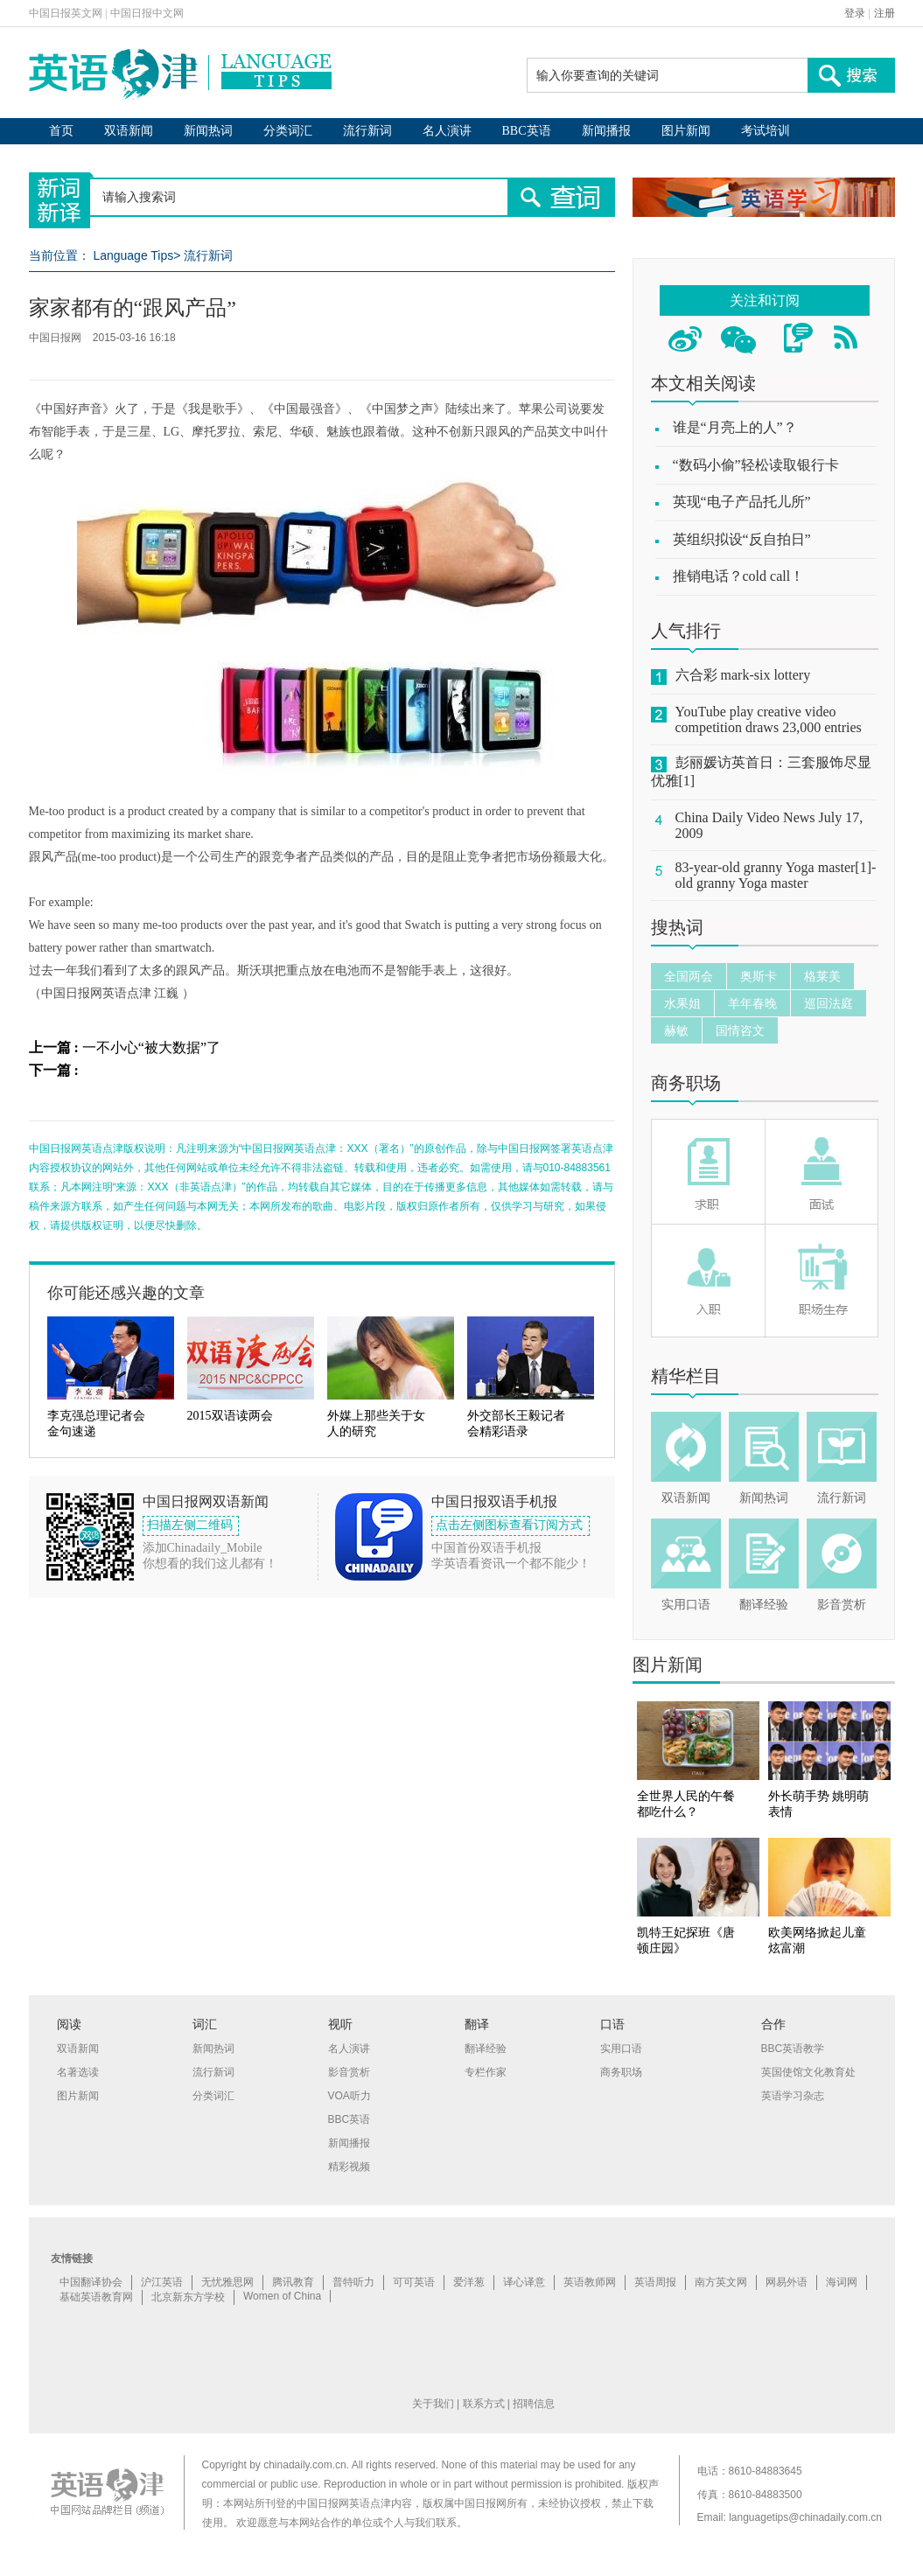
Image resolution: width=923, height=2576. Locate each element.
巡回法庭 (828, 1003)
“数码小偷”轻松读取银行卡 (756, 464)
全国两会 (688, 976)
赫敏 (676, 1030)
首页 (61, 130)
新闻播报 (606, 130)
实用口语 (685, 1604)
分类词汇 (287, 130)
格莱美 (822, 976)
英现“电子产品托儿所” (742, 501)
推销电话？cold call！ (739, 576)
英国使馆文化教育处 (808, 2072)
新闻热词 (208, 130)
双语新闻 (128, 130)
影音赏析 (841, 1604)
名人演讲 (447, 130)
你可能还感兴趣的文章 (126, 1293)
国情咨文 (740, 1030)
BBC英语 (526, 130)
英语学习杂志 (792, 2096)
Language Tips (133, 255)
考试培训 (765, 130)
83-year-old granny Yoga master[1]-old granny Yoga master (776, 875)
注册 (884, 13)
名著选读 (78, 2072)
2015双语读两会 (230, 1415)
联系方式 (484, 2404)
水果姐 (682, 1003)
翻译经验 (763, 1604)
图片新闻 (685, 130)
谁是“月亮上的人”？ (735, 427)
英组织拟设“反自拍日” (742, 539)
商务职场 (686, 1083)
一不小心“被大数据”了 (151, 1047)
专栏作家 (486, 2072)
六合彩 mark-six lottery (743, 674)
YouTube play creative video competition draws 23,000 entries (768, 719)
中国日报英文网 (65, 13)
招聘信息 (534, 2404)
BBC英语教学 (793, 2048)
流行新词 (367, 130)
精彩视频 (349, 2167)
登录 (854, 13)
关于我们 (433, 2404)
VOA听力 (349, 2096)
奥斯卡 (758, 976)
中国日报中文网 (147, 13)
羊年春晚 (752, 1003)
